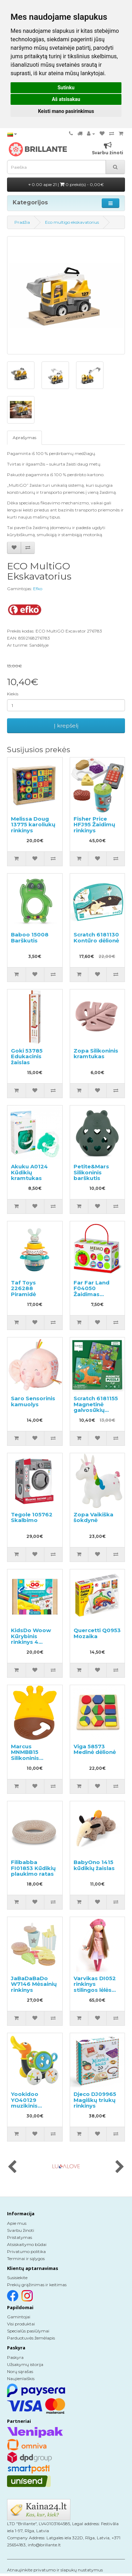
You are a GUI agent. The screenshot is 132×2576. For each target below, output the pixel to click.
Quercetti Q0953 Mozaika (97, 1633)
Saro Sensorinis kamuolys (33, 1401)
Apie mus (16, 2223)
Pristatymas (19, 2237)
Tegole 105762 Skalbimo (31, 1517)
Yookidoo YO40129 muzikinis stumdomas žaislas (28, 2106)
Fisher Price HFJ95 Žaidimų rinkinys (94, 824)
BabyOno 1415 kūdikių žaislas (94, 1865)
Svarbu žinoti (20, 2230)
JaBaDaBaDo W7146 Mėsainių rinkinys (34, 1984)
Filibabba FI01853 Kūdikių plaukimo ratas (33, 1868)
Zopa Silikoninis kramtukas (96, 1053)
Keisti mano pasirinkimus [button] (66, 111)
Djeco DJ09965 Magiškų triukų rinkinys (95, 2100)
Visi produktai (21, 2323)
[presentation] (12, 2167)
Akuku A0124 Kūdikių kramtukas (29, 1172)
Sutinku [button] (65, 87)
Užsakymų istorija (25, 2364)
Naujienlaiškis (20, 2378)
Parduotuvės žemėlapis (31, 2338)
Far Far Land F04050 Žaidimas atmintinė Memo (97, 1291)
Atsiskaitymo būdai (26, 2244)
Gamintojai (18, 2316)
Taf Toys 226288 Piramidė (23, 1288)
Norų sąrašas (20, 2371)
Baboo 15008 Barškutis (30, 937)
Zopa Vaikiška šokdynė (93, 1517)
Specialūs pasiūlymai (28, 2331)
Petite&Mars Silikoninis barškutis (91, 1172)
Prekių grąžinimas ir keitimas (37, 2284)
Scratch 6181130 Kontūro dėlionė (96, 937)
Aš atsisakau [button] (66, 99)
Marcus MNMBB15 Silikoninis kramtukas (26, 1755)
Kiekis (12, 693)
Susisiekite (17, 2277)
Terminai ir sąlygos (26, 2258)
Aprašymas (24, 437)
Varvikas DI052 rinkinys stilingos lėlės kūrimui (95, 1987)
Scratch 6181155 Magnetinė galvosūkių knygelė (96, 1407)
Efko (37, 588)
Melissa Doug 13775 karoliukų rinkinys (33, 824)
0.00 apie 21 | (66, 184)
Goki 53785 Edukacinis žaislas (27, 1056)
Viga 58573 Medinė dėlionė (95, 1749)
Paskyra (15, 2357)
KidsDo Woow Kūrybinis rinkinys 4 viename (31, 1639)
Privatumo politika (26, 2251)
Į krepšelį (66, 725)
